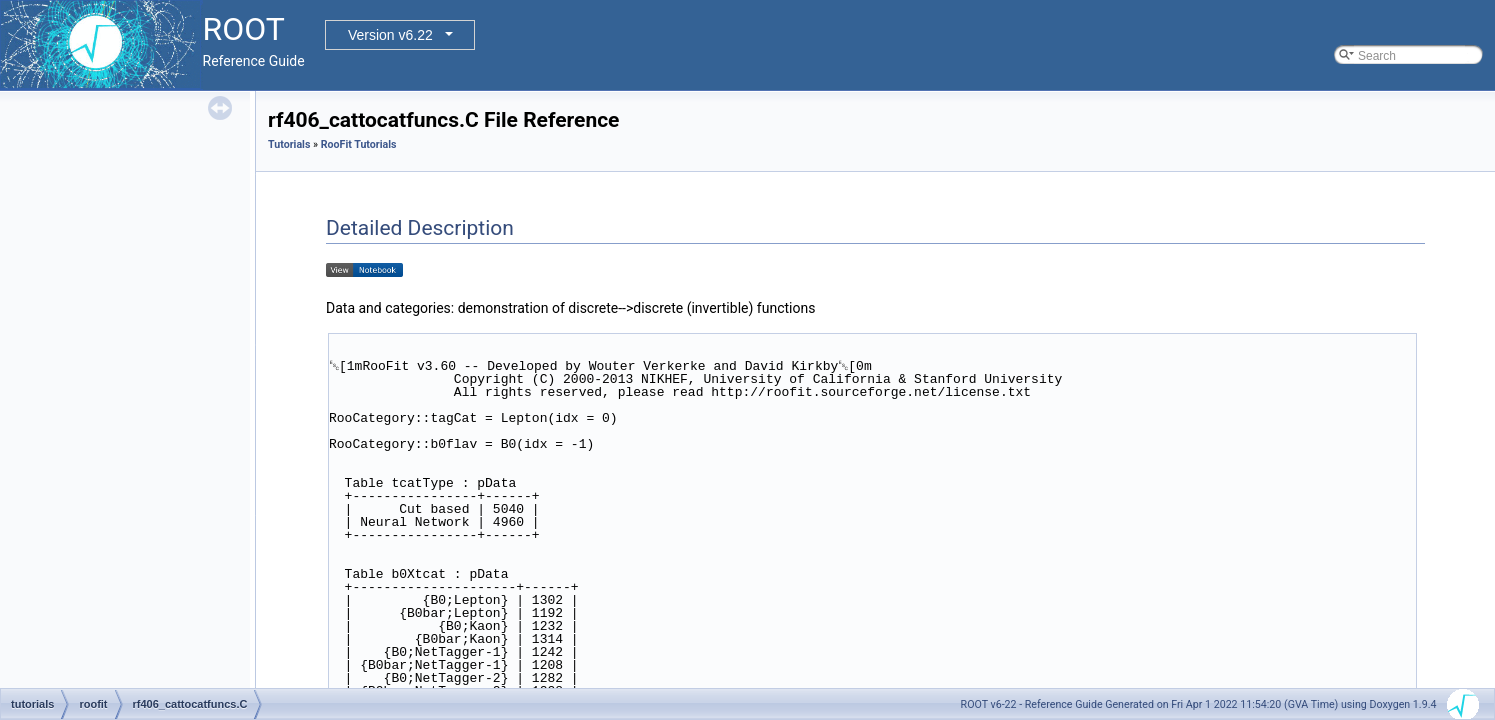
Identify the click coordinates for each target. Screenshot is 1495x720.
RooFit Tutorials (359, 144)
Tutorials (289, 144)
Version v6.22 (390, 35)
